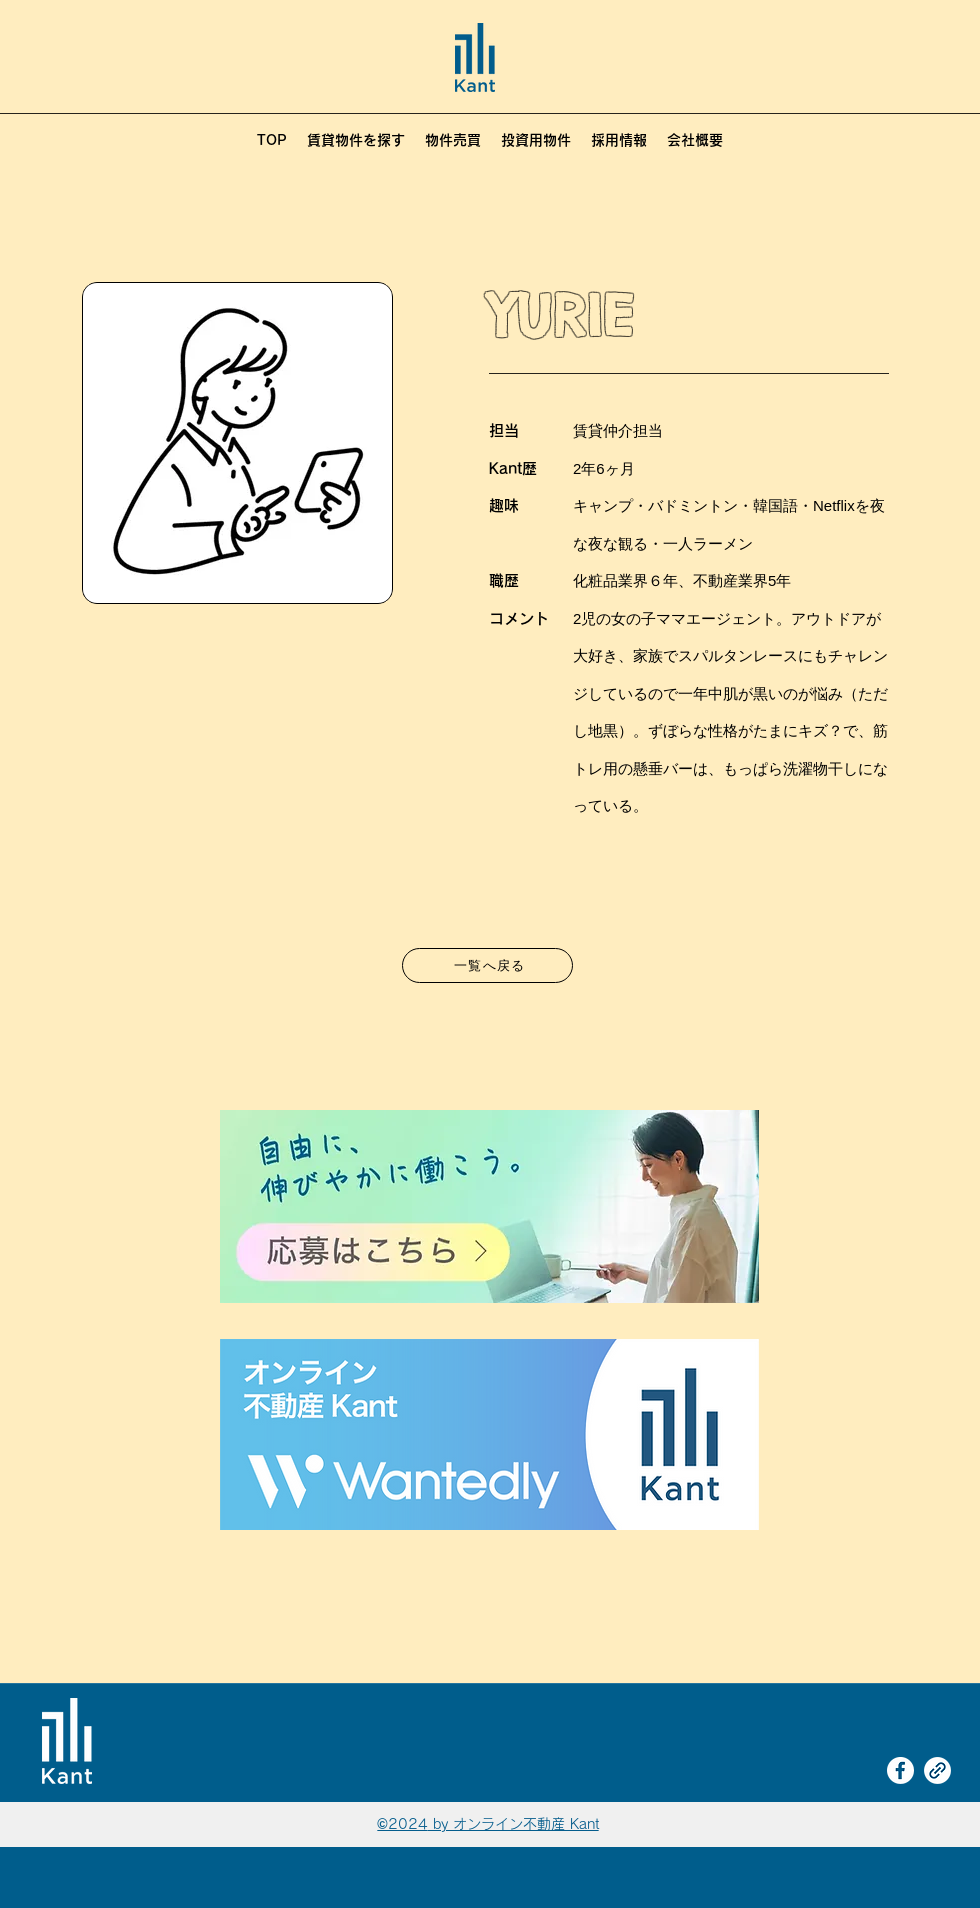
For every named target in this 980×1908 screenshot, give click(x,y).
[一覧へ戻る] (487, 965)
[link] (937, 1770)
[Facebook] (900, 1770)
